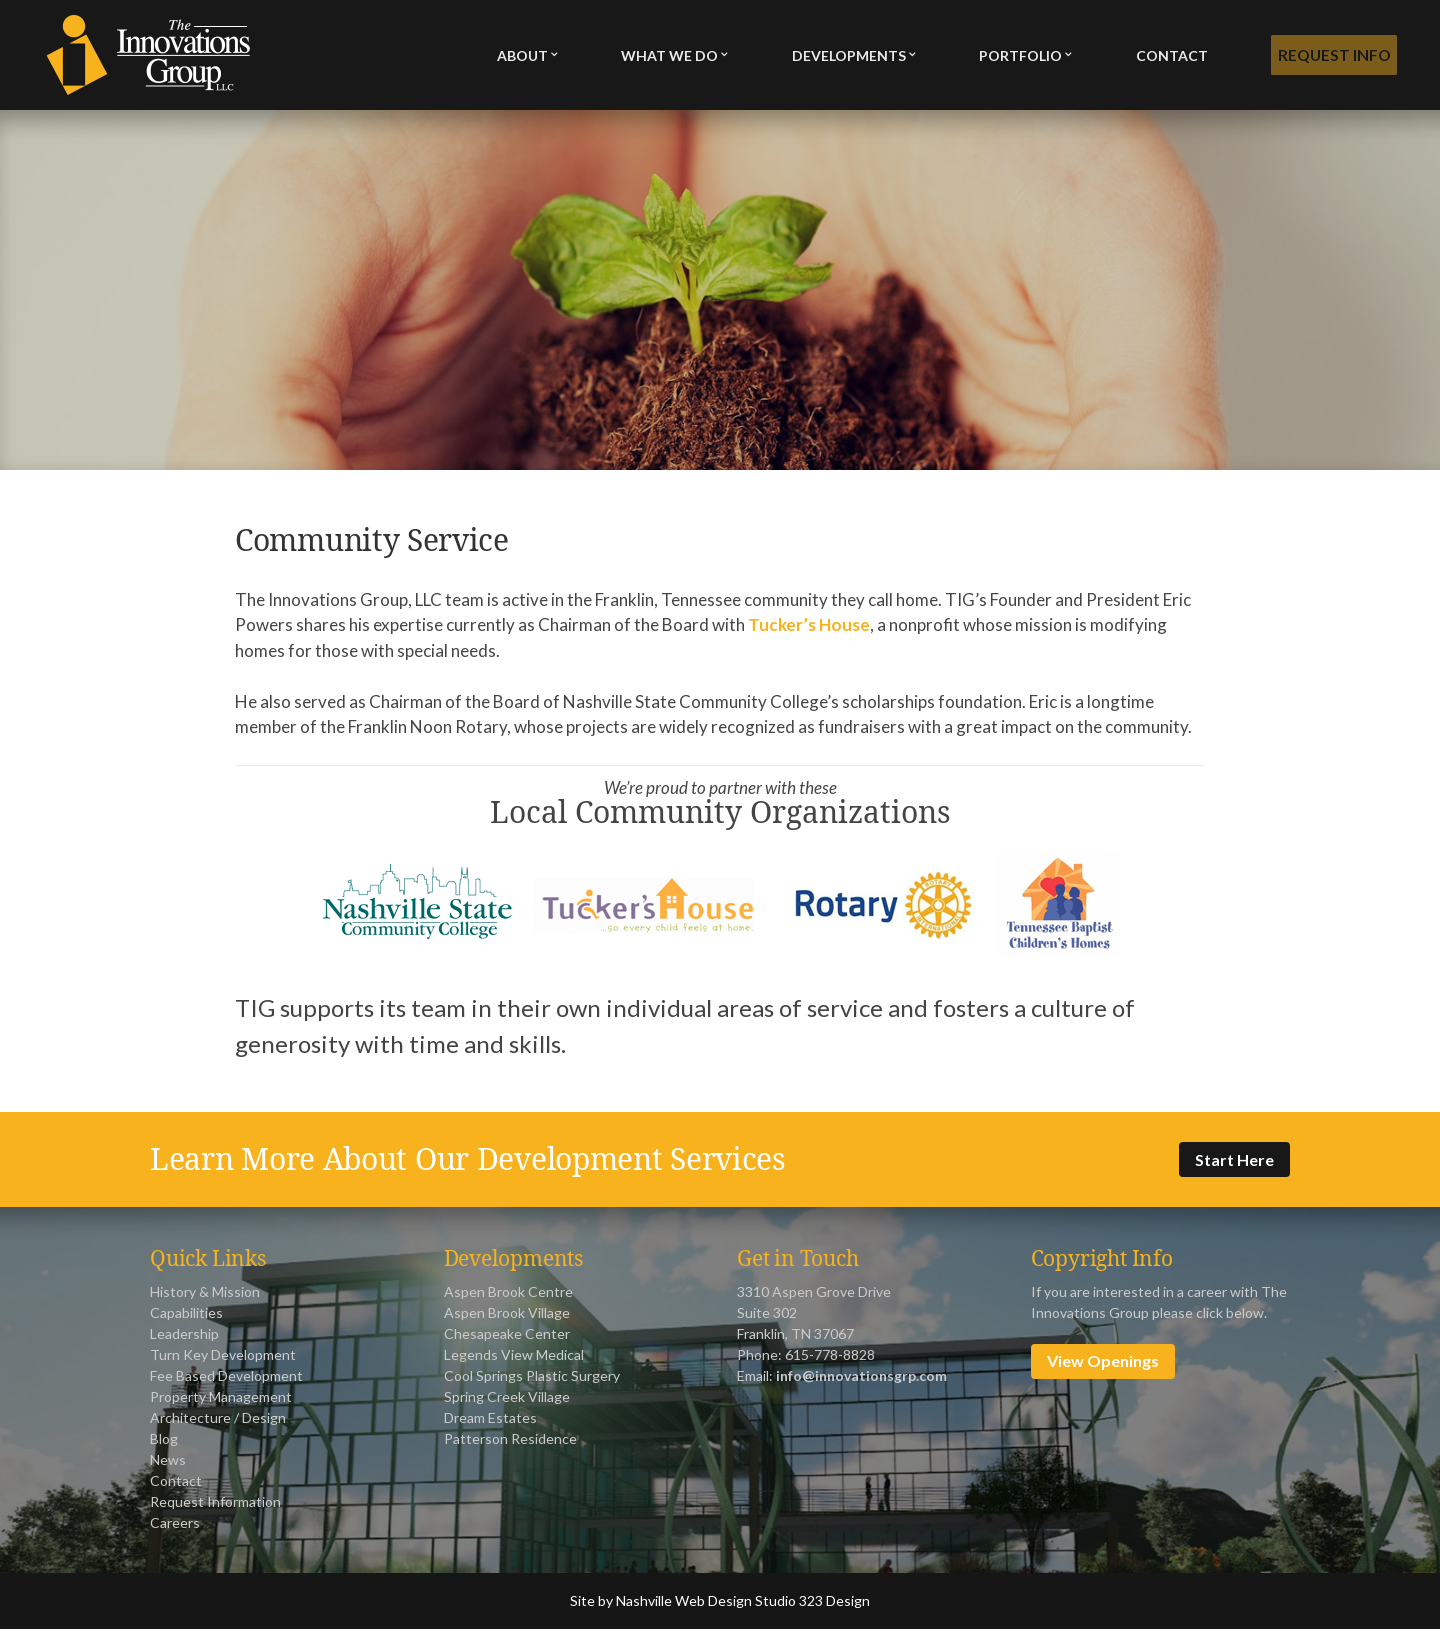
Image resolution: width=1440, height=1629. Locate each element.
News (168, 1459)
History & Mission (205, 1291)
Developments (847, 55)
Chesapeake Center (507, 1333)
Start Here (1234, 1159)
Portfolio (1017, 55)
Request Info (1331, 55)
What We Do (668, 55)
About (522, 55)
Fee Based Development (226, 1375)
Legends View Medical (514, 1354)
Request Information (215, 1501)
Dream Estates (490, 1417)
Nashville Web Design (684, 1600)
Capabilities (186, 1312)
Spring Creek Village (507, 1396)
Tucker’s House (809, 624)
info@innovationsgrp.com (861, 1375)
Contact (1167, 55)
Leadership (184, 1333)
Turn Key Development (223, 1354)
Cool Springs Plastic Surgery (532, 1375)
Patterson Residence (510, 1438)
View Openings (1103, 1360)
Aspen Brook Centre (508, 1291)
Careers (175, 1522)
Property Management (221, 1396)
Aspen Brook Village (507, 1312)
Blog (164, 1438)
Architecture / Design (218, 1417)
